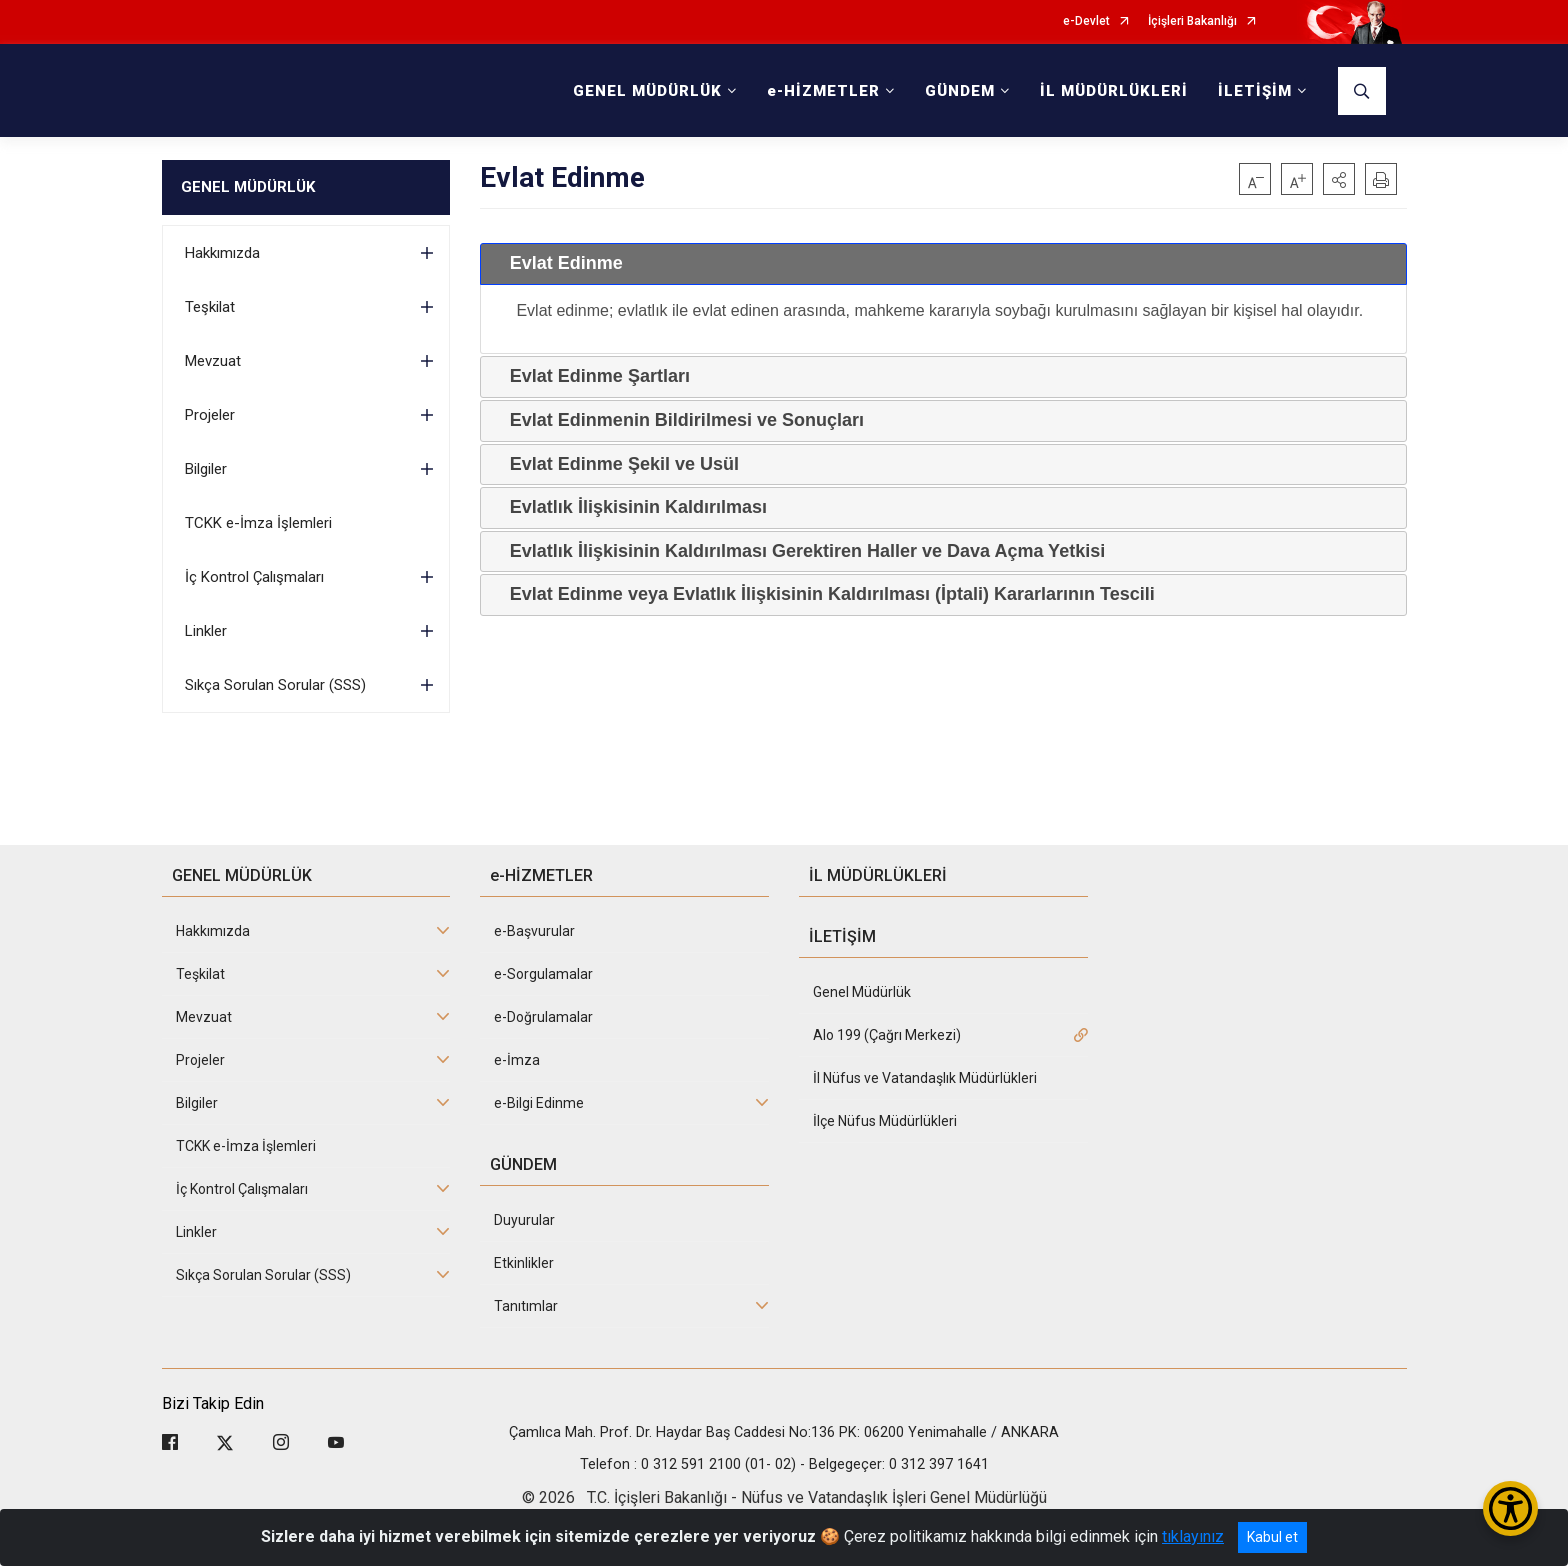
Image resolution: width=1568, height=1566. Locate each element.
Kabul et (1272, 1537)
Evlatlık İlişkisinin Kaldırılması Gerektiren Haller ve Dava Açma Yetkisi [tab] (799, 551)
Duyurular (524, 1220)
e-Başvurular (534, 931)
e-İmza (517, 1060)
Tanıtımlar (526, 1306)
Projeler (210, 415)
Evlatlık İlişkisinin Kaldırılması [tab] (630, 507)
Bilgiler (206, 469)
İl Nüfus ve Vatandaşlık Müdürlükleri (925, 1078)
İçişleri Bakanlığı (1192, 21)
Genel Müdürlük (862, 992)
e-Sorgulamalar (543, 974)
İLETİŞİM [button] (1255, 91)
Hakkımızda (222, 253)
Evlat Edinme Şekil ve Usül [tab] (616, 464)
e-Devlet (1086, 21)
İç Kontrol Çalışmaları (254, 577)
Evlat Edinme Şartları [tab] (592, 376)
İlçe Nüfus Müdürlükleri (885, 1121)
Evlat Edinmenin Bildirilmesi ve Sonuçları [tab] (679, 420)
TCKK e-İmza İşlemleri (258, 523)
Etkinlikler (524, 1263)
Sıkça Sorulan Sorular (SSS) (275, 685)
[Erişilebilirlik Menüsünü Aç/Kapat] (1510, 1508)
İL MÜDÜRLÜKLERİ (1114, 91)
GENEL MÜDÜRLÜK (248, 187)
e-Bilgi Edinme (539, 1103)
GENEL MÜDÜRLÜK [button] (647, 91)
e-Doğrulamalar (543, 1017)
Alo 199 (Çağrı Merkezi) (887, 1035)
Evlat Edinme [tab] (558, 263)
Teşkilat (210, 307)
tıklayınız (1193, 1536)
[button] (1339, 179)
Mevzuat (213, 361)
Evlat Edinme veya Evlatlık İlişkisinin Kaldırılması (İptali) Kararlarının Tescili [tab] (824, 594)
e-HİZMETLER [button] (823, 91)
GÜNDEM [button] (960, 91)
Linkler (206, 631)
